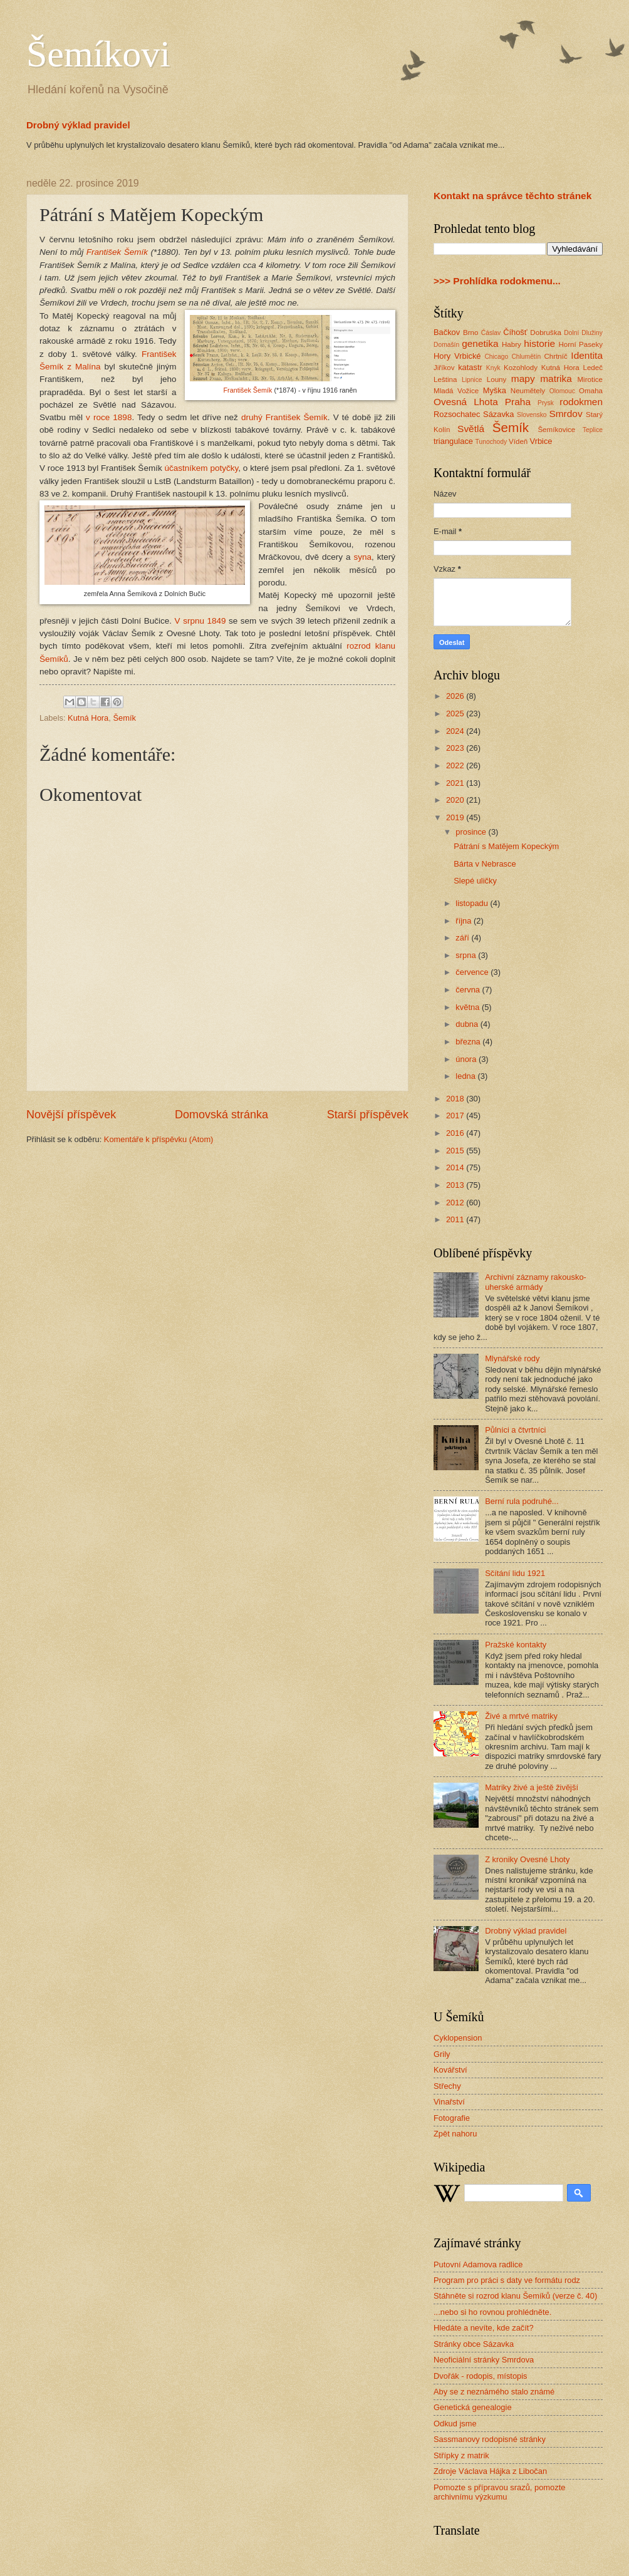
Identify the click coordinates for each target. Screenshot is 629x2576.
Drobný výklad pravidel (78, 125)
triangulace (453, 441)
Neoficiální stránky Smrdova (484, 2359)
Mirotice (590, 379)
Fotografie (452, 2118)
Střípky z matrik (461, 2455)
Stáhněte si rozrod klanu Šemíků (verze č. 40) (515, 2295)
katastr (470, 367)
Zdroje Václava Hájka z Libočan (490, 2471)
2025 (456, 713)
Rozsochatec (457, 414)
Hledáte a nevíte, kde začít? (484, 2327)
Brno (470, 332)
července (473, 972)
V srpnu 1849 (200, 621)
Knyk (493, 367)
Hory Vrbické (457, 356)
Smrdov (565, 413)
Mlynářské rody (512, 1358)
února (467, 1059)
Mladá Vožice (456, 390)
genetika (480, 343)
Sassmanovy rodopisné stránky (490, 2439)
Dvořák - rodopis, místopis (481, 2376)
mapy (523, 378)
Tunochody (491, 441)
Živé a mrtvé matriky (521, 1716)
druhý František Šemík (284, 417)
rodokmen (581, 401)
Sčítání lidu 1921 (515, 1573)
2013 (456, 1185)
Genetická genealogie (473, 2407)
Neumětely (528, 390)
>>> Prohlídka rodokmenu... (497, 281)
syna (362, 557)
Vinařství (449, 2101)
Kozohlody (521, 367)
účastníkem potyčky (202, 468)
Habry (511, 344)
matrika (556, 378)
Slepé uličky (475, 880)
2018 (456, 1098)
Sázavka (498, 414)
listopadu (472, 903)
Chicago (496, 356)
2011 (456, 1219)
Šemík (124, 718)
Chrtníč (555, 356)
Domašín (446, 344)
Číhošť (515, 332)
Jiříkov (444, 367)
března (468, 1041)
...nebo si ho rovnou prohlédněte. (492, 2312)
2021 (456, 783)
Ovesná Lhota (466, 401)
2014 (456, 1167)
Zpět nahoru (455, 2133)
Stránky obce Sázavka (474, 2344)
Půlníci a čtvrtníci (515, 1430)
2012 (456, 1202)
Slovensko (532, 414)
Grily (442, 2054)
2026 (456, 696)
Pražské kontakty (515, 1644)
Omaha (591, 390)
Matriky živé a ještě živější (531, 1787)
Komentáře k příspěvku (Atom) (159, 1139)
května (468, 1007)
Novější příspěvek (71, 1114)
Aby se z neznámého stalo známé (494, 2391)
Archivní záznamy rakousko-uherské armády (535, 1281)
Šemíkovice (556, 429)
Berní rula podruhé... (521, 1501)
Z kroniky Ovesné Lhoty (527, 1859)
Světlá (470, 428)
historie (539, 343)
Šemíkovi (98, 54)
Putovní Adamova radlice (478, 2264)
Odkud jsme (455, 2423)
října (464, 920)
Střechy (447, 2086)
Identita (587, 355)
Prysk (546, 402)
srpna (466, 955)
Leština (445, 379)
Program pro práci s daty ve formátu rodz (507, 2280)
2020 (456, 800)
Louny (497, 379)
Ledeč (593, 367)
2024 (456, 731)
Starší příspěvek (367, 1114)
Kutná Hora (88, 718)
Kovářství (450, 2069)
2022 (456, 765)
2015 (456, 1150)
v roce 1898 (109, 417)
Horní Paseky (580, 344)
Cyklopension (458, 2038)
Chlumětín (526, 356)
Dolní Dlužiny (583, 332)
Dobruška (545, 332)
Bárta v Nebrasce (485, 863)
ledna (466, 1076)
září (463, 937)
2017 (456, 1115)
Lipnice (472, 379)
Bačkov (447, 332)
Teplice (593, 429)
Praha (518, 401)
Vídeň (518, 441)
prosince (471, 832)
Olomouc (562, 391)
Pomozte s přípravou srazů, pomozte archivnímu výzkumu (499, 2492)
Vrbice (541, 441)
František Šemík (117, 252)
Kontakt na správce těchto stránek (512, 195)
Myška (494, 390)
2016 (456, 1133)
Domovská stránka (221, 1114)
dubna (467, 1024)
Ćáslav (491, 332)
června (468, 989)
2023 (456, 748)
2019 (456, 817)
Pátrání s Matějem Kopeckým (506, 846)
